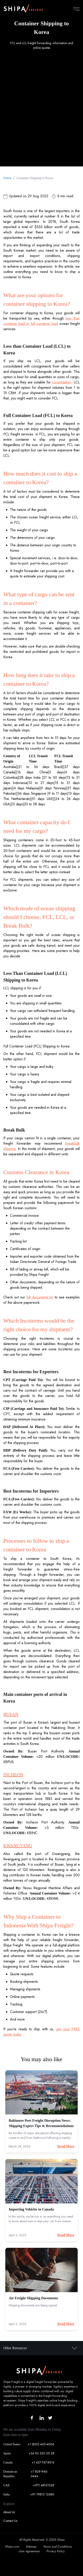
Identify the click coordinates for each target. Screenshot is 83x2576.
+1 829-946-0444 (39, 2473)
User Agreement (29, 2551)
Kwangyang (17, 1845)
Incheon (13, 1774)
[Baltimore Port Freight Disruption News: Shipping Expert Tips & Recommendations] (41, 2111)
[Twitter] (50, 2417)
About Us (9, 2512)
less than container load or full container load (41, 321)
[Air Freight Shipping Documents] (41, 2289)
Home (7, 178)
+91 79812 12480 (42, 2494)
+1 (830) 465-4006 (41, 2444)
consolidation (61, 382)
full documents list (39, 1297)
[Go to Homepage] (23, 8)
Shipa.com (12, 2546)
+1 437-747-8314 (43, 2462)
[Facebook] (33, 2417)
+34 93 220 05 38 (41, 2453)
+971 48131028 (43, 2485)
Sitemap (31, 2546)
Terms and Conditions (57, 2546)
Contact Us (10, 2521)
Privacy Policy (55, 2551)
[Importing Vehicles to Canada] (41, 2200)
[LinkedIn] (41, 2417)
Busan (10, 1714)
